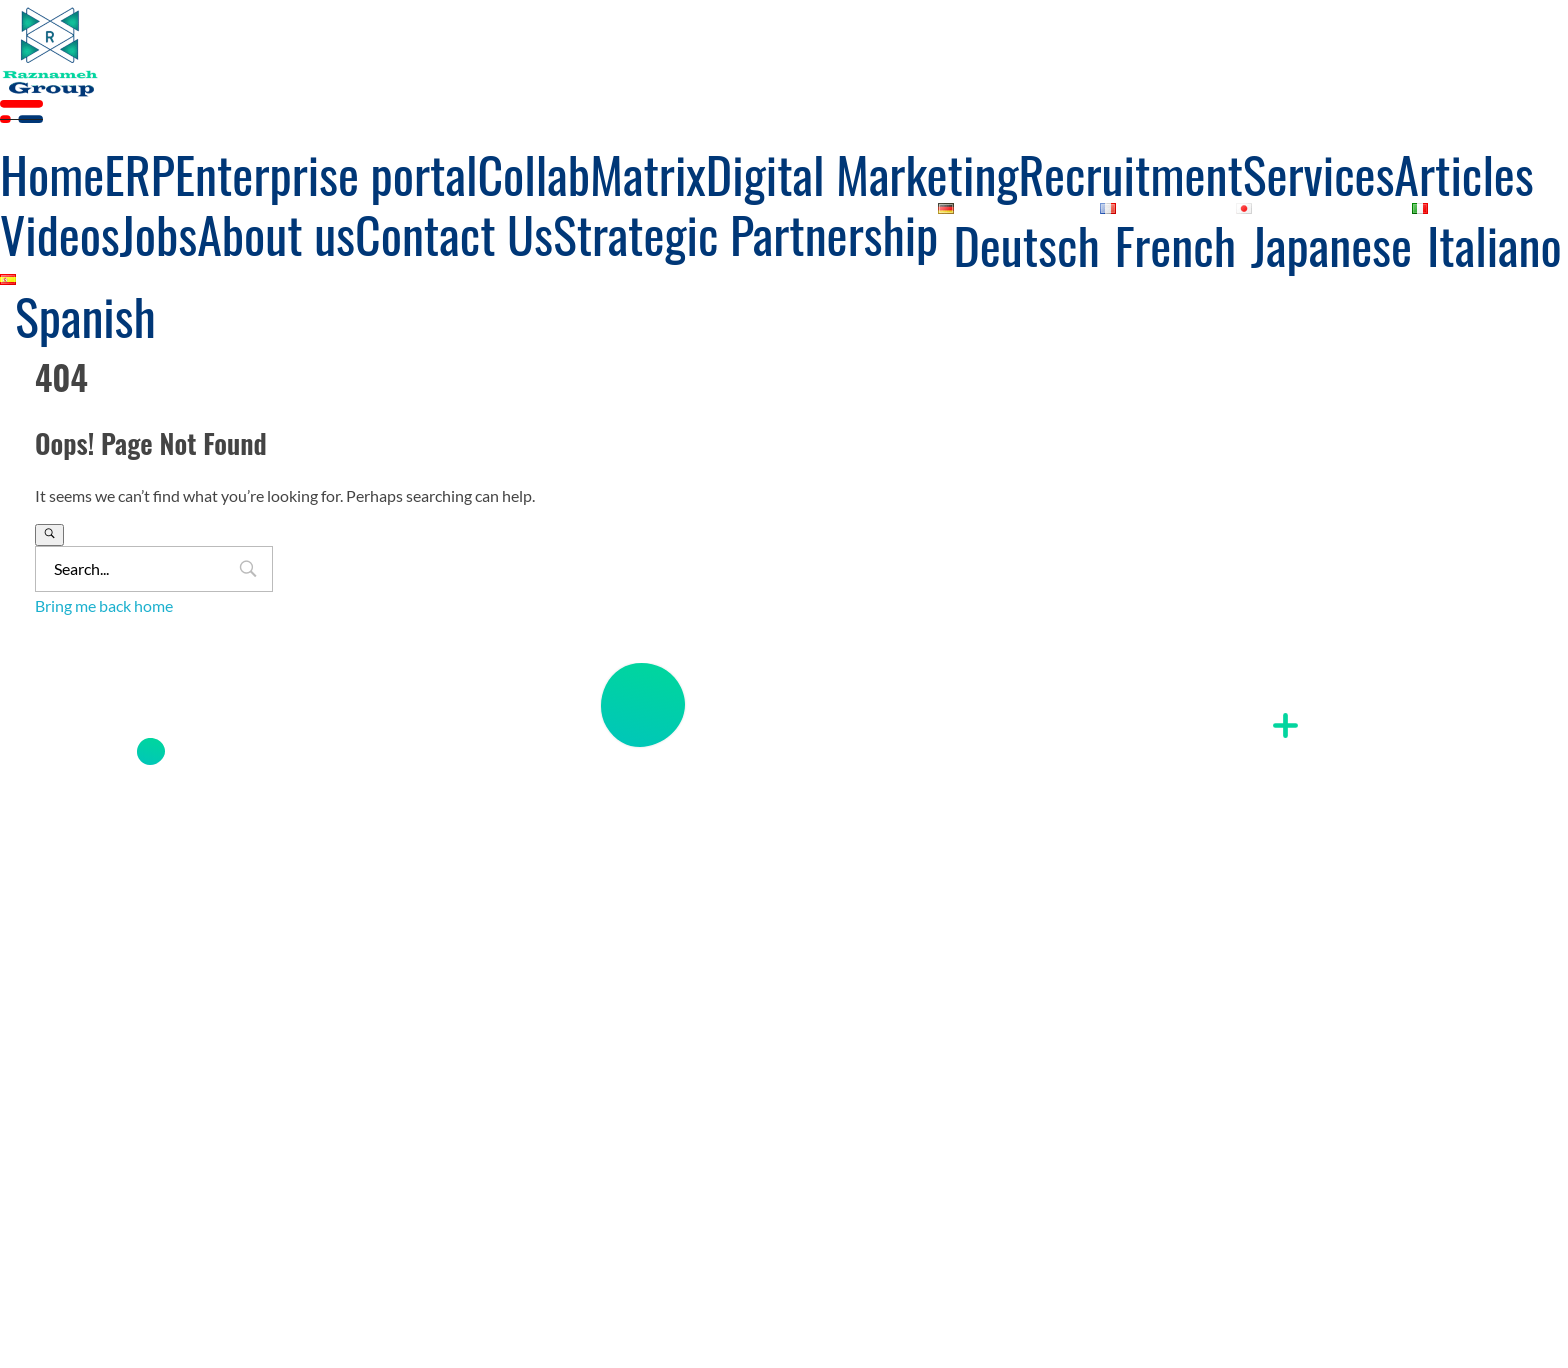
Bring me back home (104, 605)
